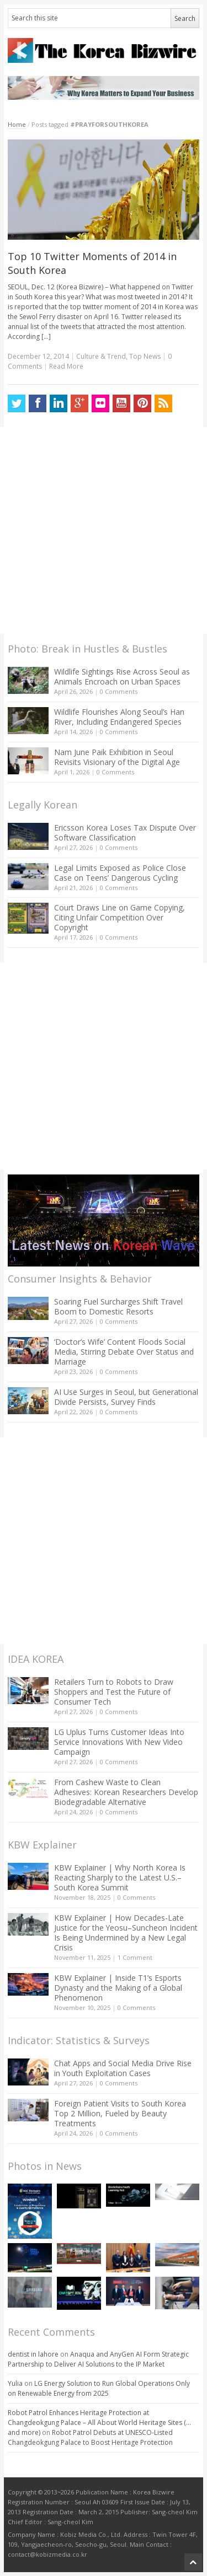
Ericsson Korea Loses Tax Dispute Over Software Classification (125, 832)
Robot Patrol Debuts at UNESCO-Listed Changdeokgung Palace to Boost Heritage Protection (90, 2437)
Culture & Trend (101, 356)
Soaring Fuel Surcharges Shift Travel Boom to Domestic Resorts (118, 1306)
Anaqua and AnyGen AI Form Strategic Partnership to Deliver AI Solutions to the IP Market (98, 2359)
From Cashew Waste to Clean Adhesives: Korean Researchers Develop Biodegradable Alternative (126, 1792)
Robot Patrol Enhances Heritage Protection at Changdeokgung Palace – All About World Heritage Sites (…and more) (99, 2422)
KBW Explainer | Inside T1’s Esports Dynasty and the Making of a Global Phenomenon (118, 1988)
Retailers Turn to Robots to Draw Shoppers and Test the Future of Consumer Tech (113, 1692)
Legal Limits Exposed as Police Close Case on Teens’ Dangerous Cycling (120, 873)
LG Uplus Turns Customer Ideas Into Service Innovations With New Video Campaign (119, 1742)
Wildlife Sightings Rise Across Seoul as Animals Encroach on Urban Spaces (122, 676)
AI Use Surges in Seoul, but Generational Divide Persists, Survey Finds (126, 1397)
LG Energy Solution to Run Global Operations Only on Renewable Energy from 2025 (99, 2388)
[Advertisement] (103, 530)
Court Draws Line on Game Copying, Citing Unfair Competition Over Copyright (119, 917)
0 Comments (118, 691)
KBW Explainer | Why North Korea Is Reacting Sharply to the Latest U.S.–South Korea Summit (119, 1877)
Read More (66, 366)
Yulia (15, 2383)
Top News (145, 356)
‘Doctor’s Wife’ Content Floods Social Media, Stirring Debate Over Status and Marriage (124, 1351)
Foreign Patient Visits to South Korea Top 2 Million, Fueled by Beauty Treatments (120, 2113)
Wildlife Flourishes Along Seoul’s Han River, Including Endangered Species (119, 717)
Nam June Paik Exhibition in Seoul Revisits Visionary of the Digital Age (117, 757)
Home (17, 124)
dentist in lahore (33, 2354)
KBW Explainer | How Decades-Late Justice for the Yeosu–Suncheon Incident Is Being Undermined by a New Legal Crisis (126, 1932)
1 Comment (135, 1957)
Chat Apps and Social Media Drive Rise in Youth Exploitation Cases (123, 2068)
